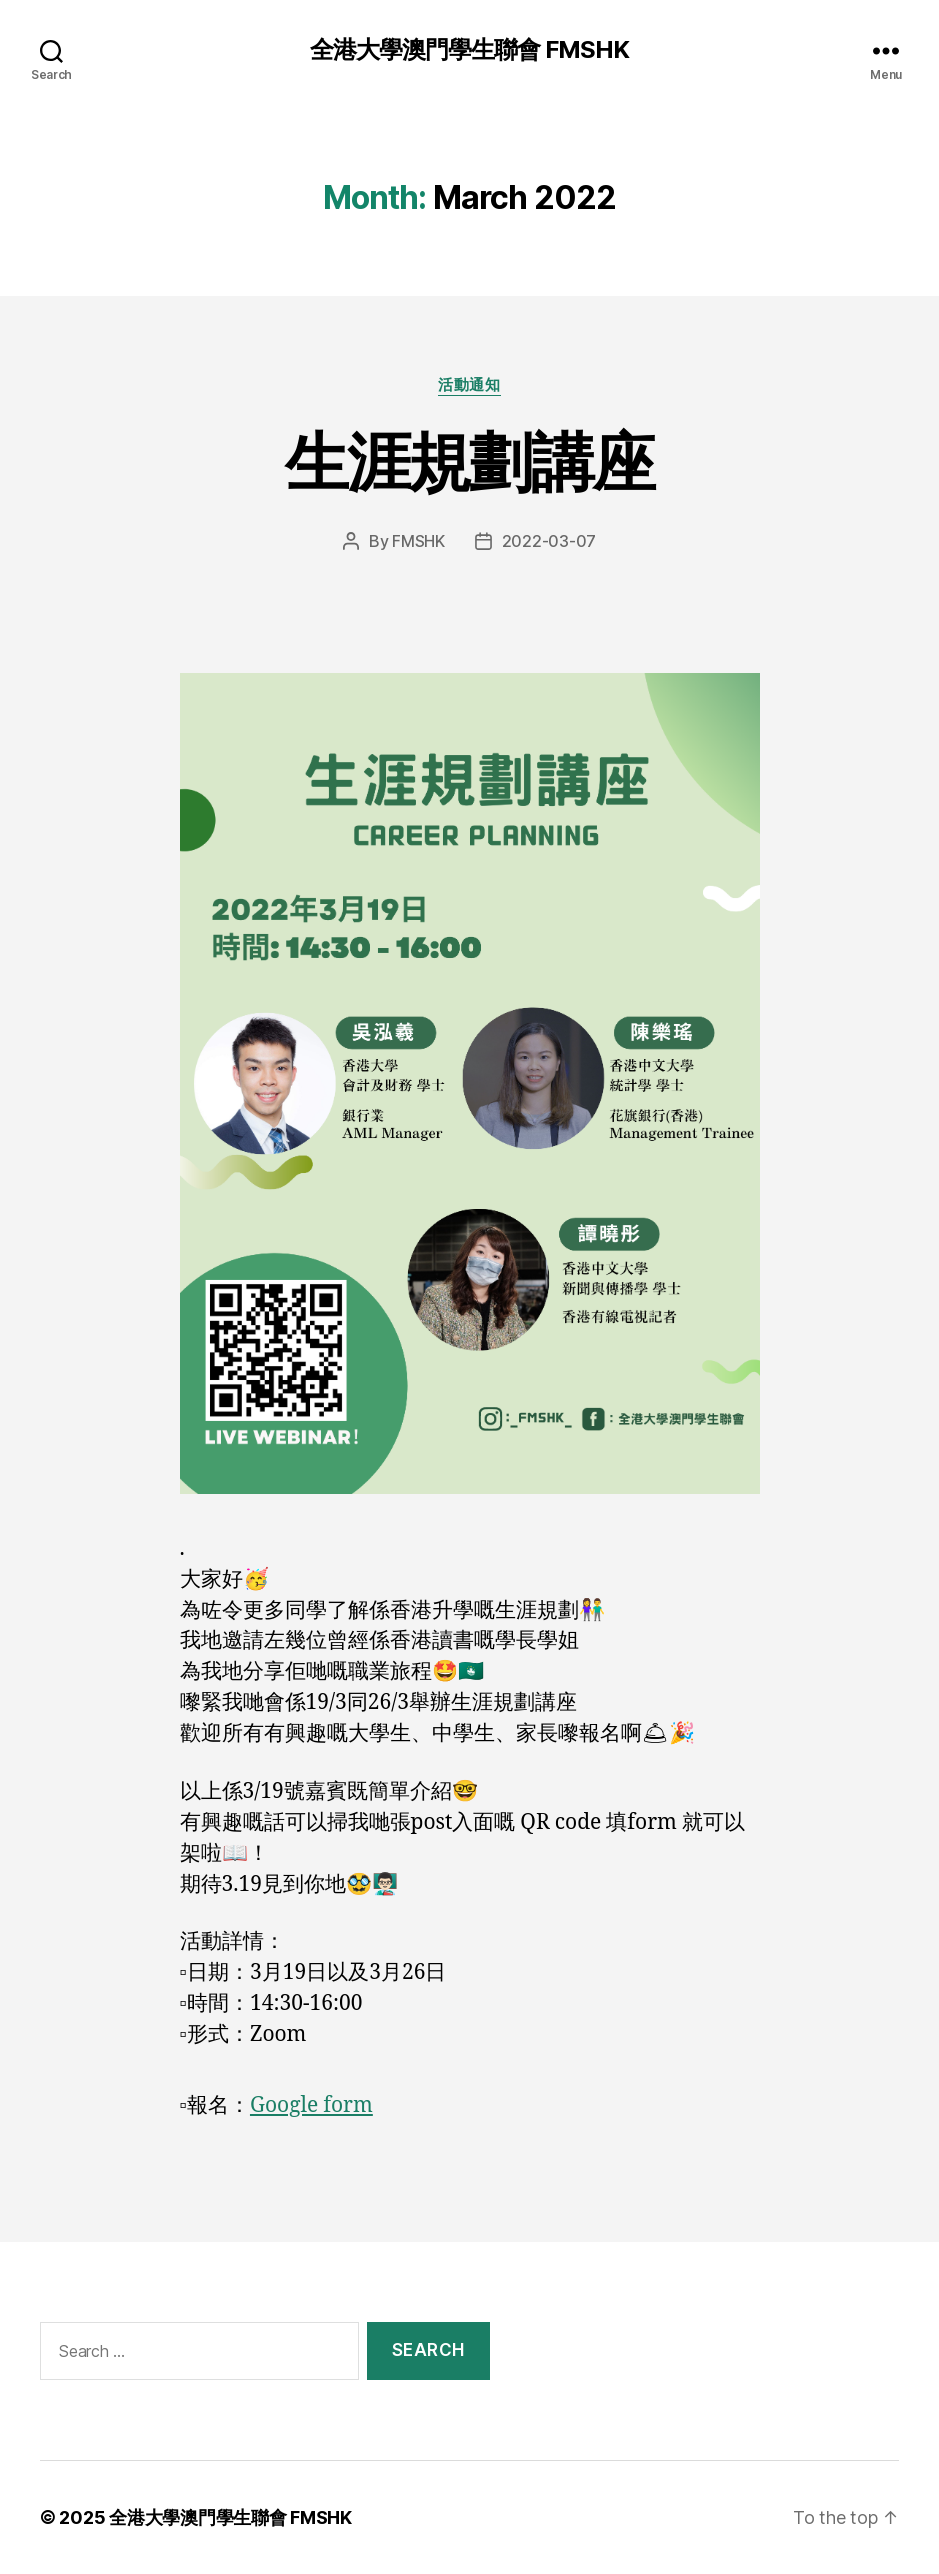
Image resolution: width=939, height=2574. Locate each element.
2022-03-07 (549, 541)
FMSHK (418, 541)
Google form (311, 2105)
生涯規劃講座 (469, 461)
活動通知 (469, 385)
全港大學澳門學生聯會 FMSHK (469, 50)
